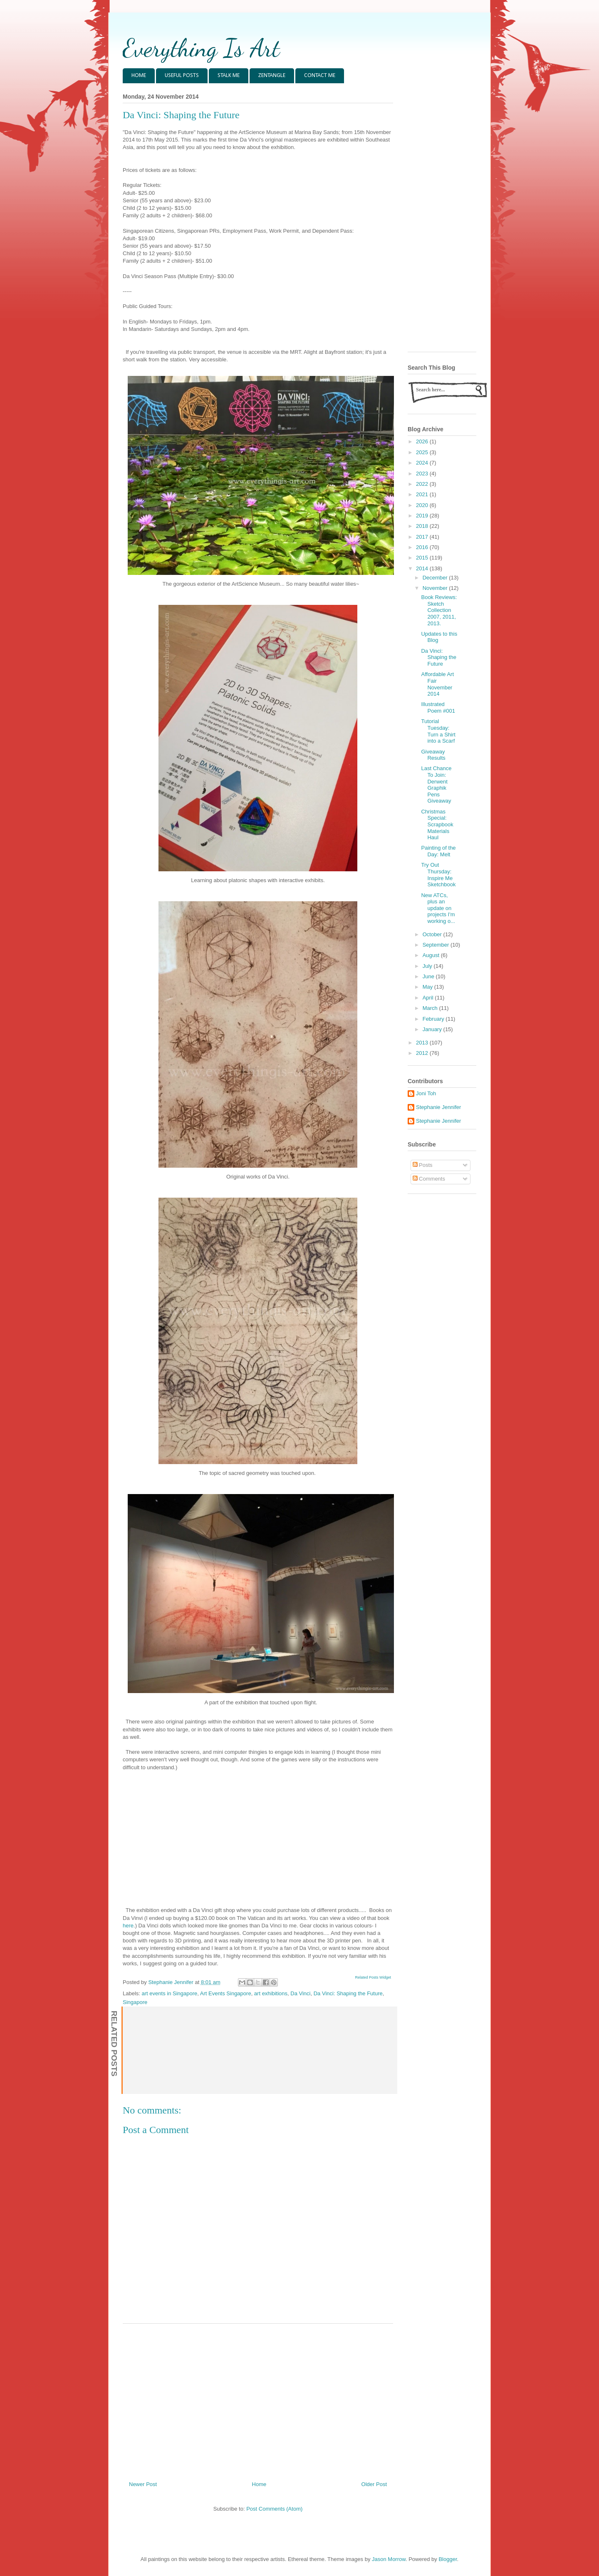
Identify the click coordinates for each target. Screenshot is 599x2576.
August (432, 955)
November (436, 588)
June (429, 976)
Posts (423, 1165)
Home (259, 2484)
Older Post (374, 2484)
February (434, 1019)
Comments (429, 1179)
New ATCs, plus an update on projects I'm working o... (438, 908)
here (128, 1925)
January (433, 1029)
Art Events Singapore (225, 1993)
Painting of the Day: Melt (438, 851)
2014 (423, 568)
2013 (423, 1042)
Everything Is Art (201, 48)
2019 (423, 515)
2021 (423, 494)
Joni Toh (426, 1093)
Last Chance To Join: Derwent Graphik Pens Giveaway (436, 784)
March (431, 1008)
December (436, 577)
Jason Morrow (389, 2559)
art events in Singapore (170, 1993)
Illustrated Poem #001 (438, 707)
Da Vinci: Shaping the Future (348, 1993)
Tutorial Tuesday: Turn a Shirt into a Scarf (438, 731)
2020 (423, 505)
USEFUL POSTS (182, 75)
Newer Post (143, 2484)
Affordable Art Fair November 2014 (437, 684)
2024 (423, 463)
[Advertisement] (258, 2399)
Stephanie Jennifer (438, 1107)
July (428, 966)
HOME (138, 75)
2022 (423, 484)
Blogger (447, 2559)
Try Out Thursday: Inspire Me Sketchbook (438, 875)
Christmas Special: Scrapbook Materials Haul (437, 824)
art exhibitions (270, 1993)
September (436, 945)
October (433, 934)
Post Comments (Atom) (274, 2509)
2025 (423, 452)
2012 (423, 1053)
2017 (423, 537)
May (428, 987)
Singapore (135, 2002)
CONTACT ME (319, 75)
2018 (423, 526)
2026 (423, 441)
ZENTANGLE (271, 75)
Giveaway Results (433, 754)
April (429, 998)
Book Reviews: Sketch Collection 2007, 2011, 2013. (439, 610)
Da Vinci (300, 1993)
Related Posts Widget (373, 1977)
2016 (423, 547)
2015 (423, 557)
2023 (423, 473)
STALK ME (229, 75)
